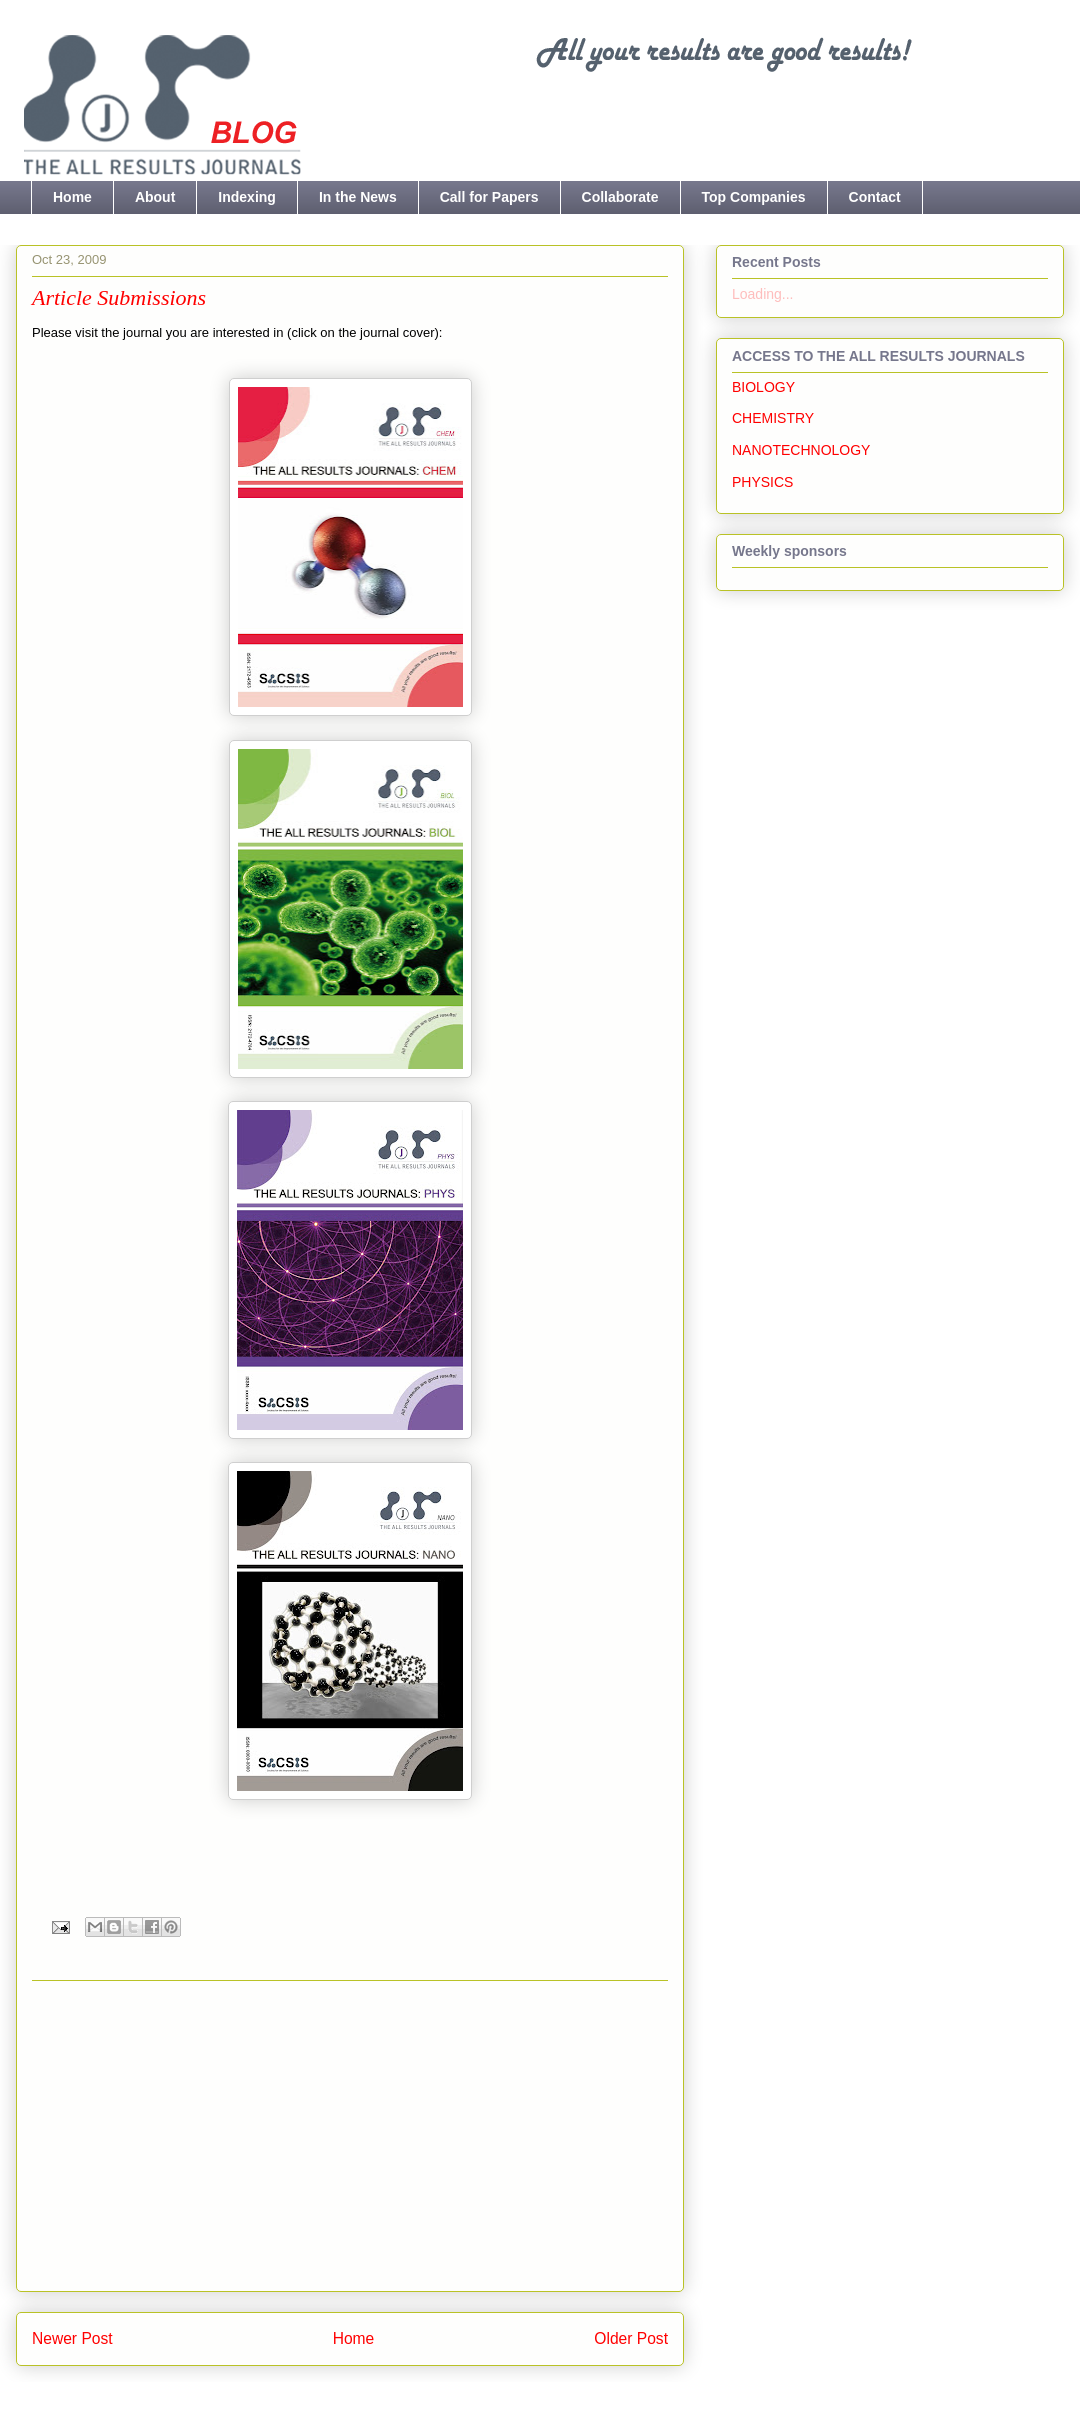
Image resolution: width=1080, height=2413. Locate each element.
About (155, 197)
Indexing (247, 197)
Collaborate (620, 197)
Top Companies (754, 197)
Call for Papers (489, 197)
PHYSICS (762, 482)
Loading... (763, 294)
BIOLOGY (763, 387)
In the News (358, 197)
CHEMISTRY (773, 418)
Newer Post (72, 2338)
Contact (875, 197)
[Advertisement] (350, 2136)
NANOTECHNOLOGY (801, 450)
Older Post (631, 2338)
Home (72, 197)
